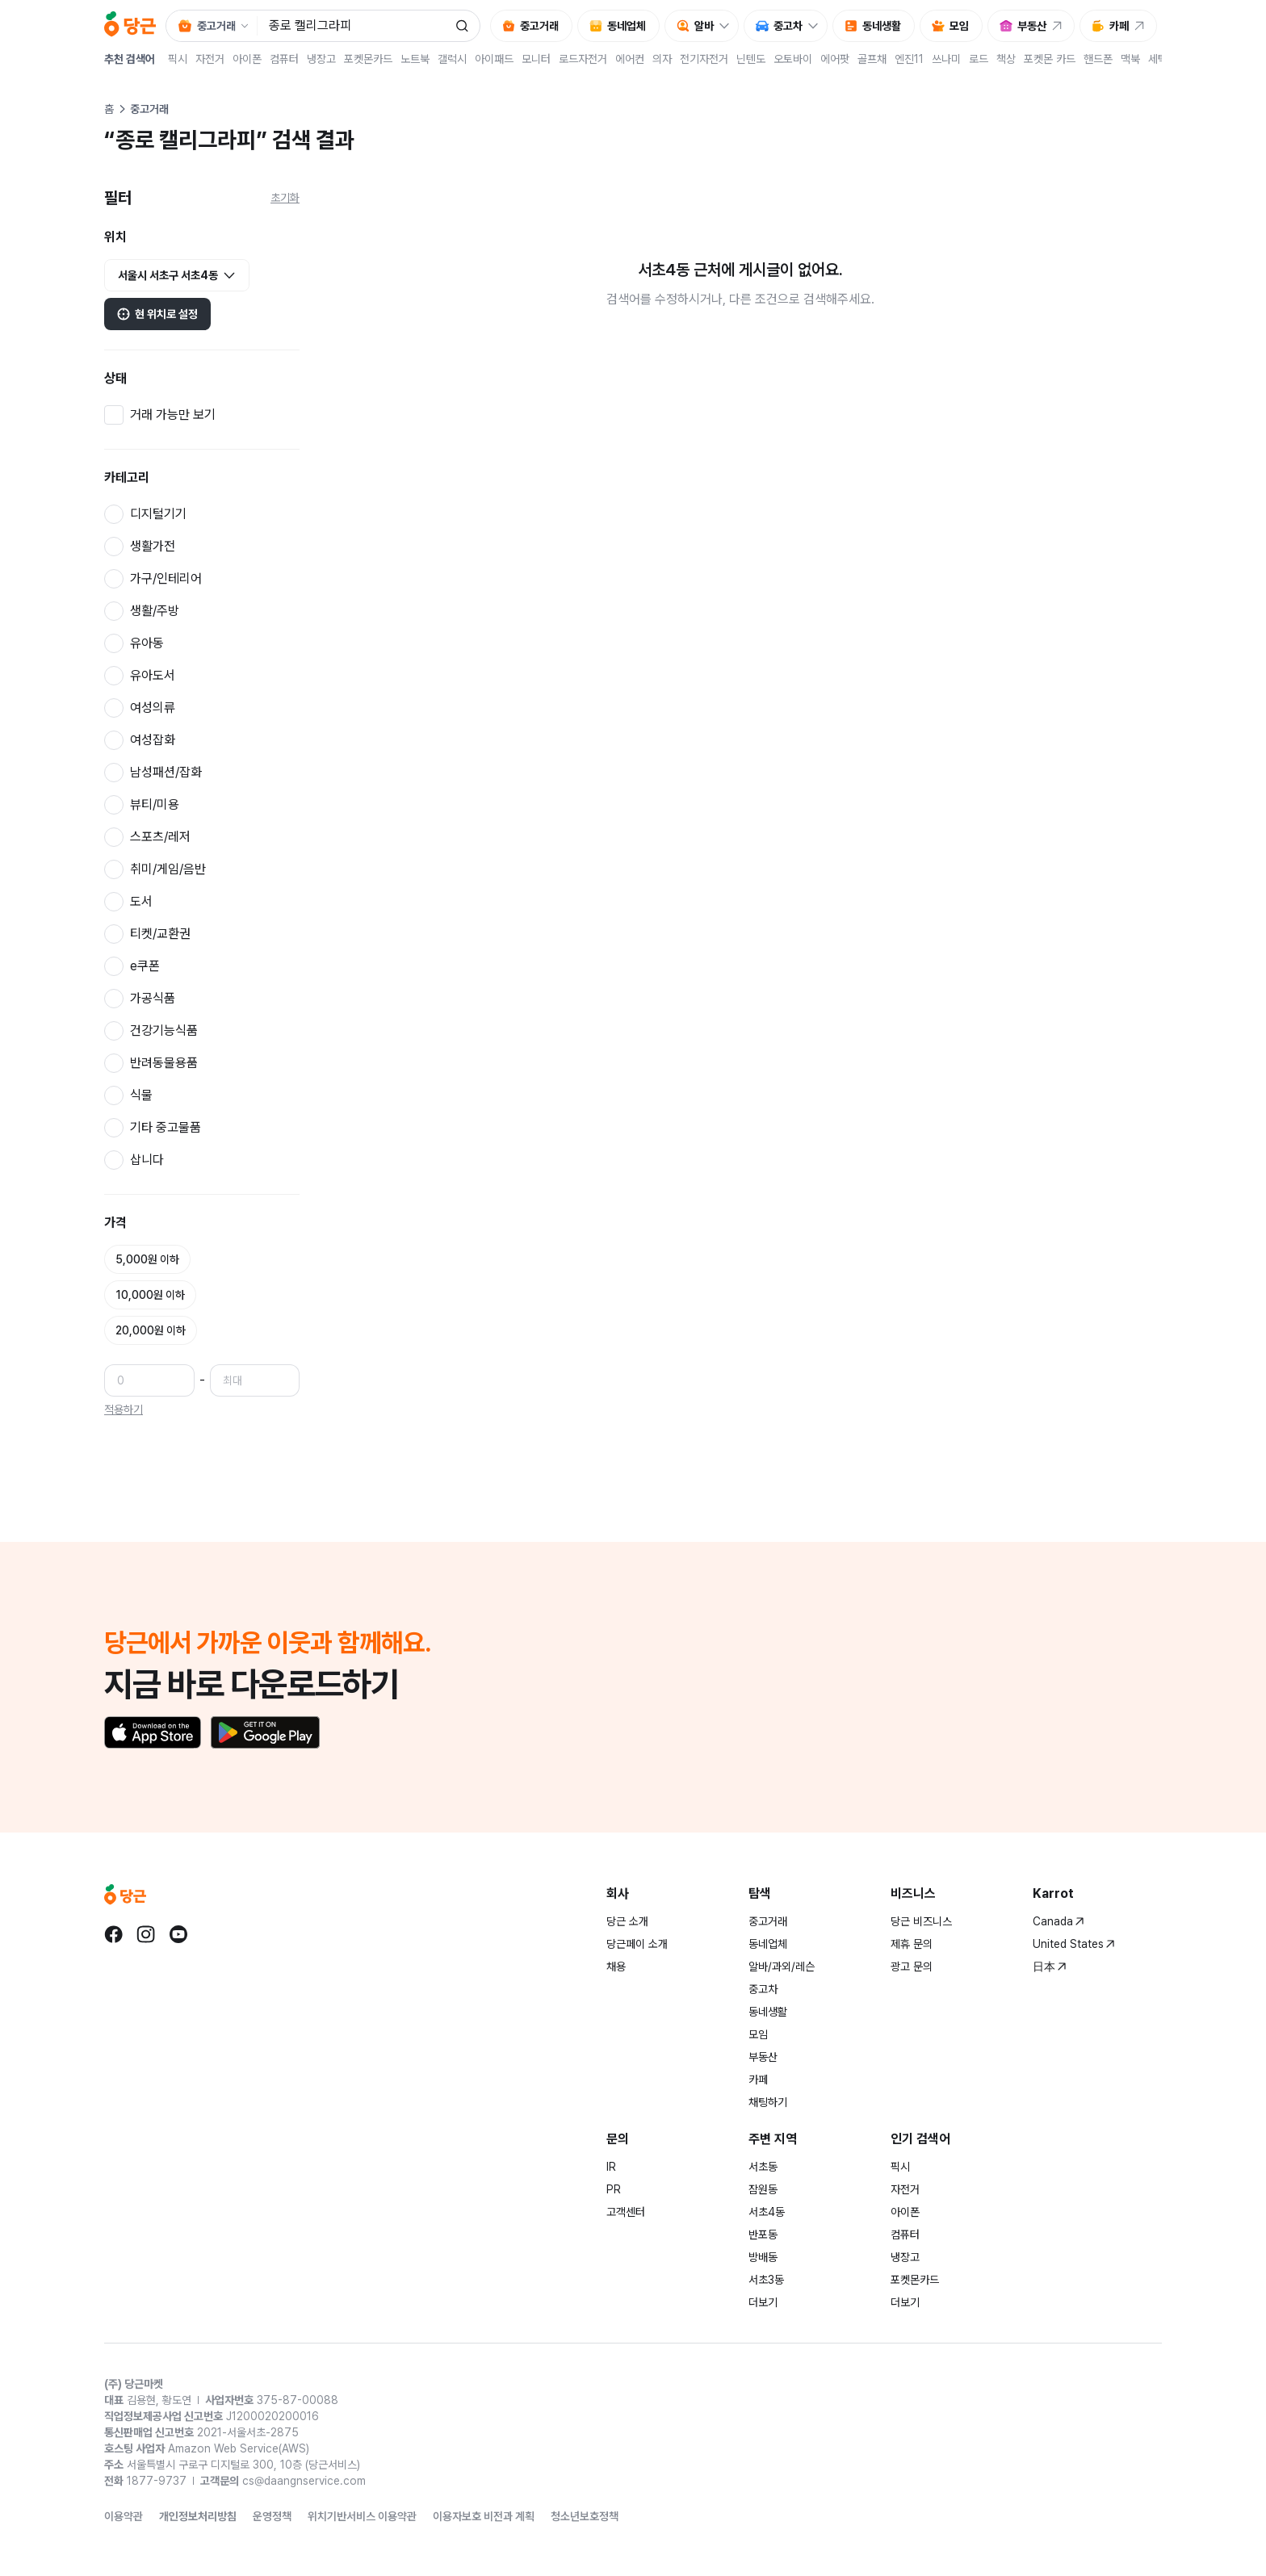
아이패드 (494, 58)
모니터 (536, 58)
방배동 (763, 2257)
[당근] (130, 25)
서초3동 (766, 2279)
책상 (1006, 58)
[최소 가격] (149, 1380)
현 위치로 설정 (157, 314)
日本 (1050, 1966)
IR (611, 2166)
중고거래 (767, 1921)
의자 (662, 58)
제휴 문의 (912, 1943)
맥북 (1130, 58)
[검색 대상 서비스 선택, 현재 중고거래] (211, 26)
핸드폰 (1098, 58)
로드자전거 (583, 58)
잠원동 (763, 2189)
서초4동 (766, 2211)
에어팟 (834, 58)
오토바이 (792, 58)
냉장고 (321, 58)
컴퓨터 (284, 58)
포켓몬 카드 (1049, 58)
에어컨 (629, 58)
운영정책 (272, 2516)
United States (1074, 1943)
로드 (978, 58)
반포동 (763, 2234)
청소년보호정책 (584, 2516)
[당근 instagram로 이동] (146, 1934)
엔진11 (909, 58)
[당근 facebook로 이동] (114, 1934)
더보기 (763, 2302)
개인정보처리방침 (198, 2516)
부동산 (763, 2056)
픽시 (177, 58)
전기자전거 (704, 58)
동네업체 (767, 1943)
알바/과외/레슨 (781, 1966)
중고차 (763, 1989)
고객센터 (625, 2211)
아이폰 (247, 58)
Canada (1058, 1921)
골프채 (872, 58)
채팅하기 (767, 2102)
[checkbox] (202, 414)
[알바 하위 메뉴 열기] (728, 25)
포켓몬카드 (368, 58)
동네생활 (767, 2011)
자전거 (209, 58)
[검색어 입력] (354, 26)
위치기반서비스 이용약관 (362, 2516)
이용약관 (123, 2516)
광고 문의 (912, 1966)
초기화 (285, 197)
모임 (758, 2034)
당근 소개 (627, 1921)
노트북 (415, 58)
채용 (616, 1966)
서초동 (763, 2166)
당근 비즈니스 (921, 1921)
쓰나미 (946, 58)
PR (613, 2189)
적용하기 (123, 1409)
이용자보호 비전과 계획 (483, 2516)
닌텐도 (750, 58)
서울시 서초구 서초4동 (177, 276)
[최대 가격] (255, 1380)
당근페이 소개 (637, 1943)
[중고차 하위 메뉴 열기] (817, 25)
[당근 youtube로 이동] (178, 1934)
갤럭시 (452, 58)
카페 (758, 2079)
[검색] (462, 26)
